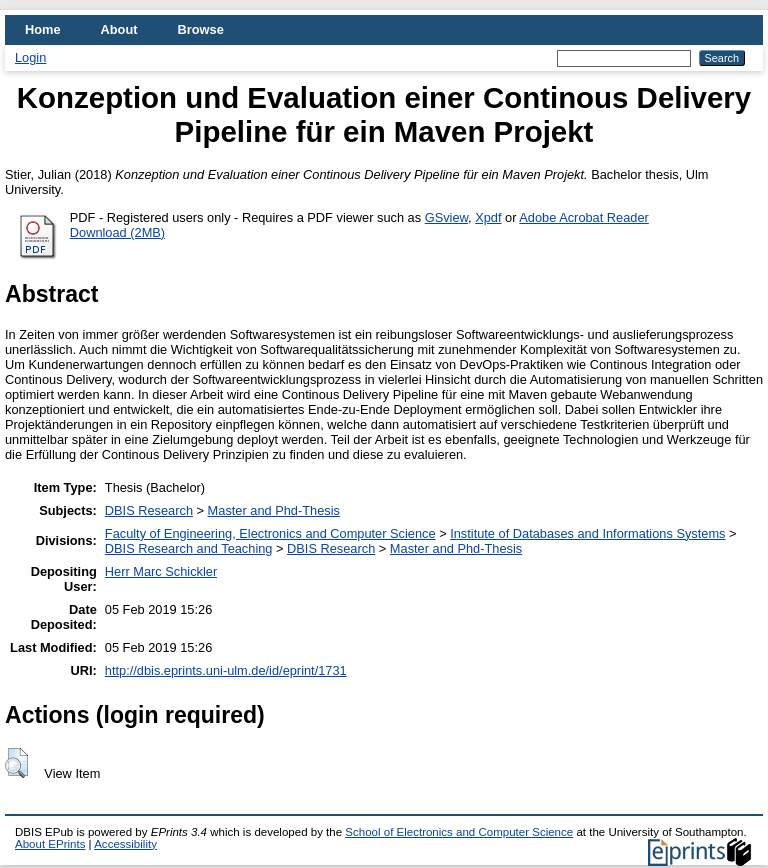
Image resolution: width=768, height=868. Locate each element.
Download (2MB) (117, 232)
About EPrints (50, 844)
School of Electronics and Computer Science (459, 832)
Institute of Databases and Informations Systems (587, 533)
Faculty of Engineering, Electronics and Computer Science (270, 533)
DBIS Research (149, 510)
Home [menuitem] (43, 29)
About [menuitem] (119, 29)
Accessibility (125, 844)
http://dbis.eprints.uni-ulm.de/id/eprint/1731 (226, 670)
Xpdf (488, 217)
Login (30, 57)
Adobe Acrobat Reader (583, 217)
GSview (446, 217)
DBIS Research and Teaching (189, 548)
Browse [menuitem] (201, 29)
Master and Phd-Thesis (274, 510)
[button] (16, 763)
